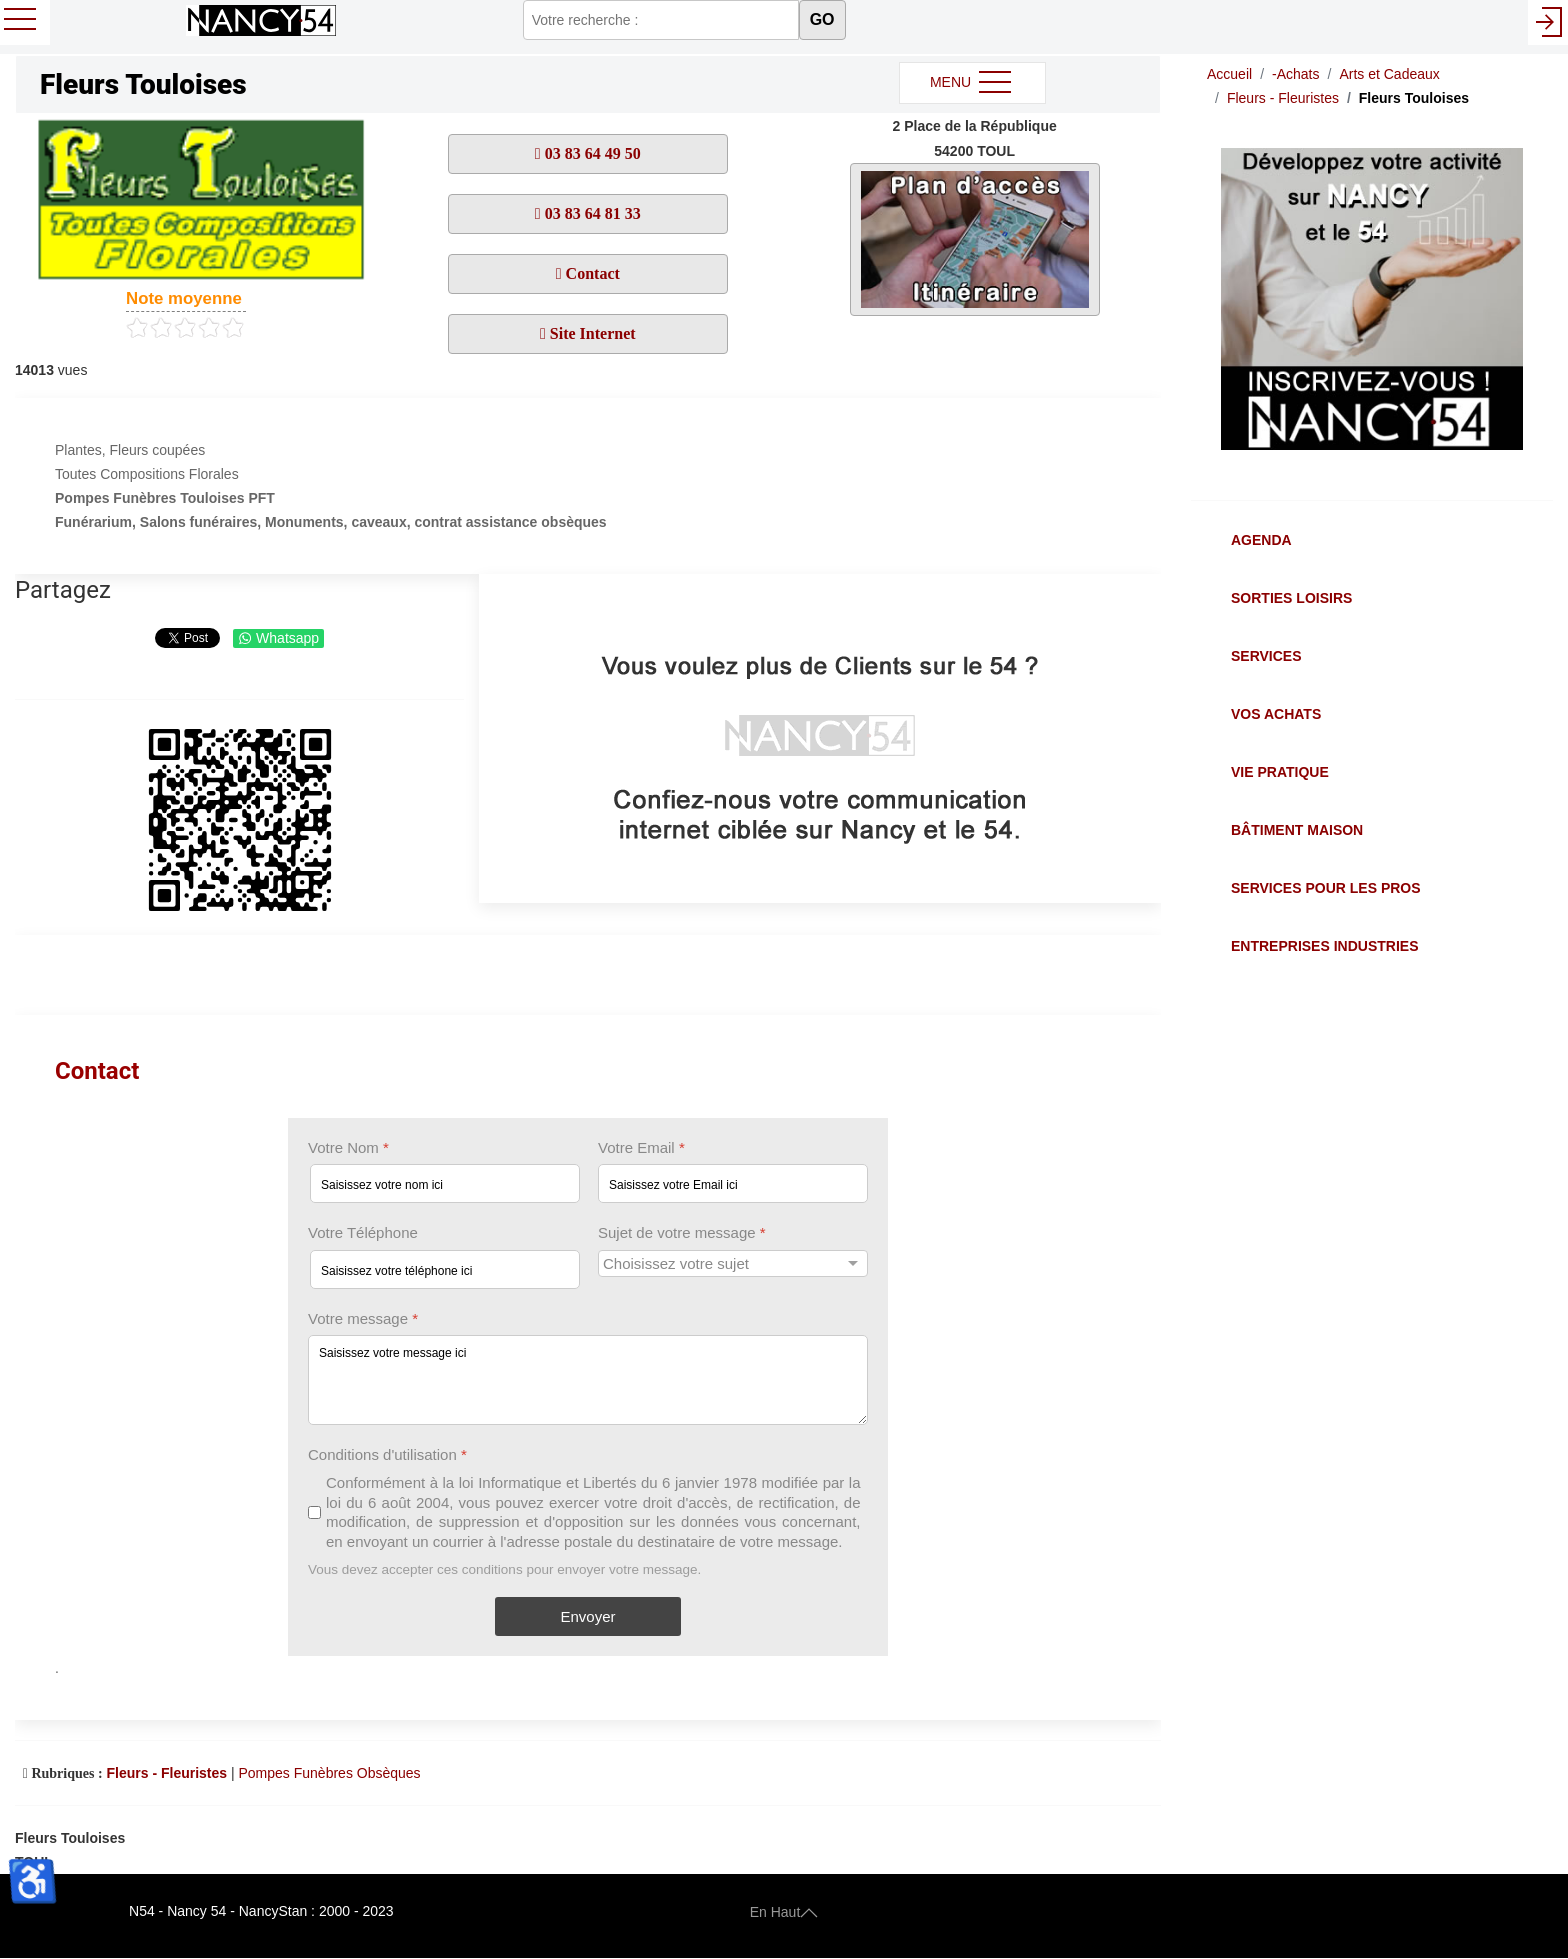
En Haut (784, 1911)
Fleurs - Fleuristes (166, 1773)
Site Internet (591, 333)
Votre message (363, 1318)
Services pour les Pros (1326, 888)
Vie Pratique (1280, 772)
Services (1266, 656)
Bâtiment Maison (1297, 830)
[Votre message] (588, 1380)
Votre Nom (348, 1147)
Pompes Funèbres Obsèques (330, 1773)
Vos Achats (1276, 714)
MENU (972, 83)
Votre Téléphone (363, 1233)
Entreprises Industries (1324, 946)
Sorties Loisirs (1291, 598)
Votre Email (641, 1147)
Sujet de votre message (682, 1233)
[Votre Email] (733, 1184)
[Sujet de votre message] (733, 1263)
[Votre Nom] (445, 1184)
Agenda (1261, 540)
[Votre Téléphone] (445, 1269)
